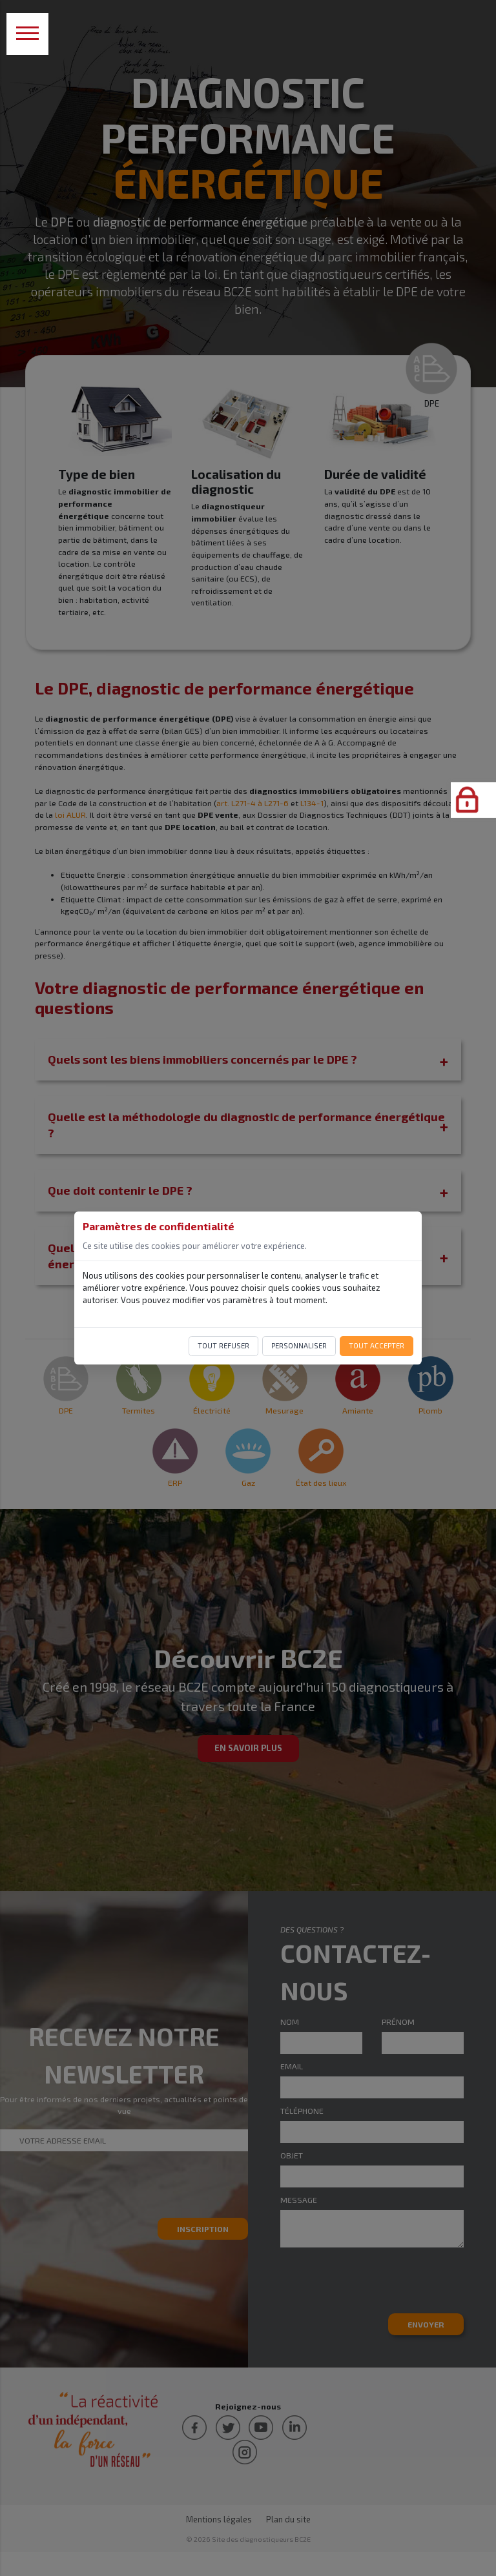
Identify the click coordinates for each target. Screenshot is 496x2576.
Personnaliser (299, 1345)
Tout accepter (376, 1345)
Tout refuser (223, 1345)
